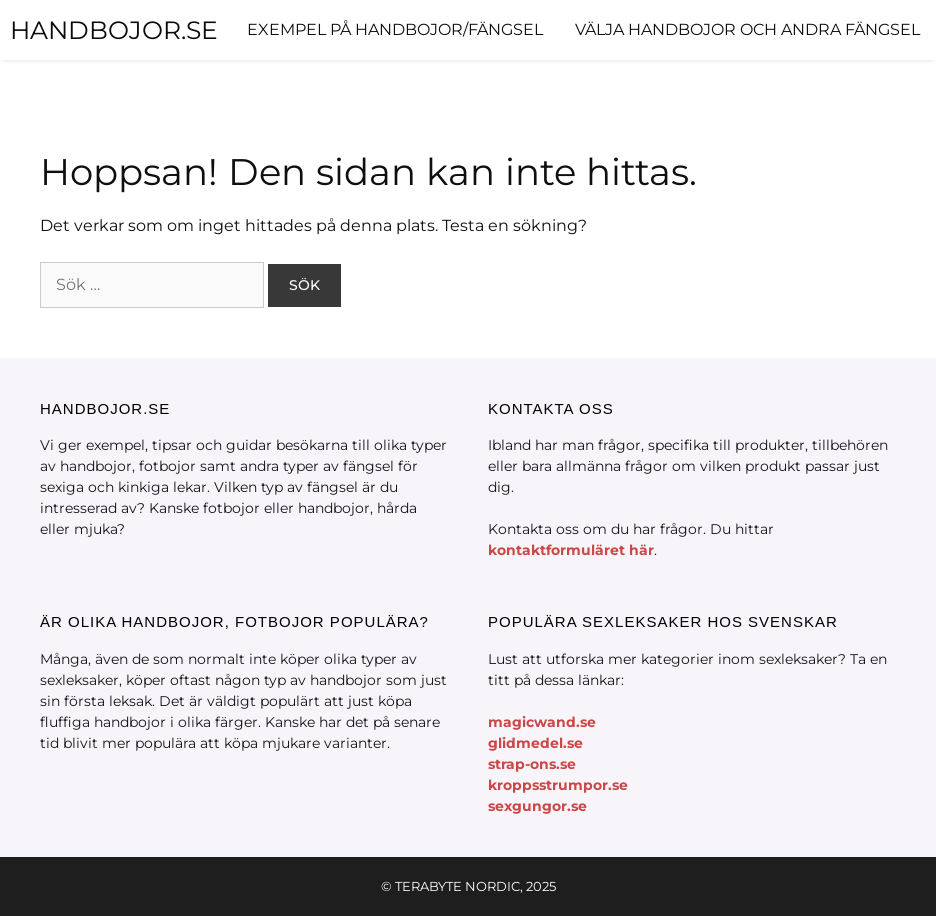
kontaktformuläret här (571, 550)
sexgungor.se (537, 806)
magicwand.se (542, 722)
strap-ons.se (532, 764)
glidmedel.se (535, 743)
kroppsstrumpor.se (558, 785)
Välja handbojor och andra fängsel (747, 29)
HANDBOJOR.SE (114, 30)
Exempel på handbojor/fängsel (395, 29)
